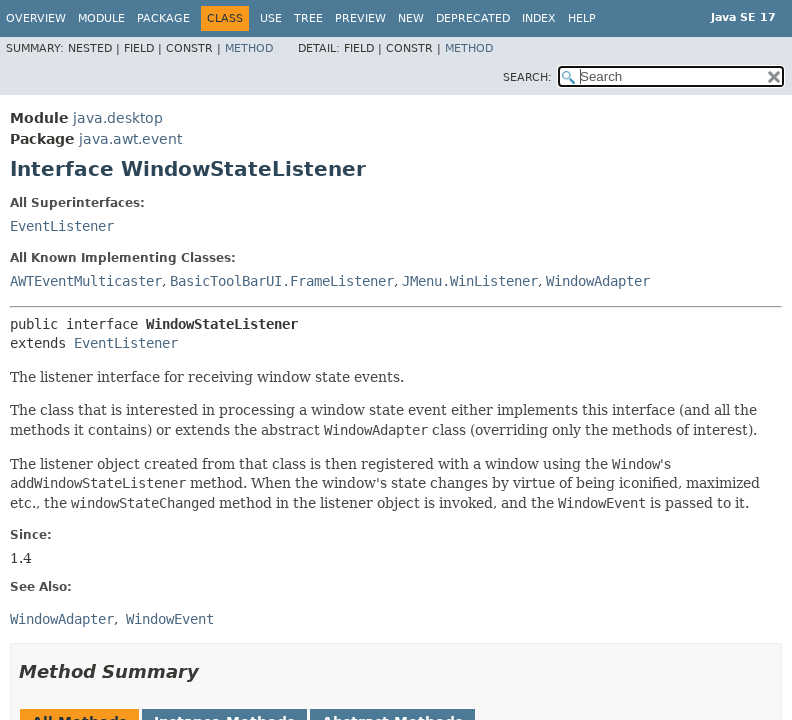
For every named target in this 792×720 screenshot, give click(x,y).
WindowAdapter (598, 281)
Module (101, 18)
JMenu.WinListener (470, 281)
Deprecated (473, 18)
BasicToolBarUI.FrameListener (282, 281)
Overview (36, 18)
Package (163, 18)
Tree (308, 18)
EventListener (62, 226)
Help (582, 18)
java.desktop (118, 118)
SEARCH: (527, 77)
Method (249, 48)
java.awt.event (130, 139)
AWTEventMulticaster (86, 281)
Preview (360, 18)
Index (539, 18)
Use (271, 18)
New (411, 18)
